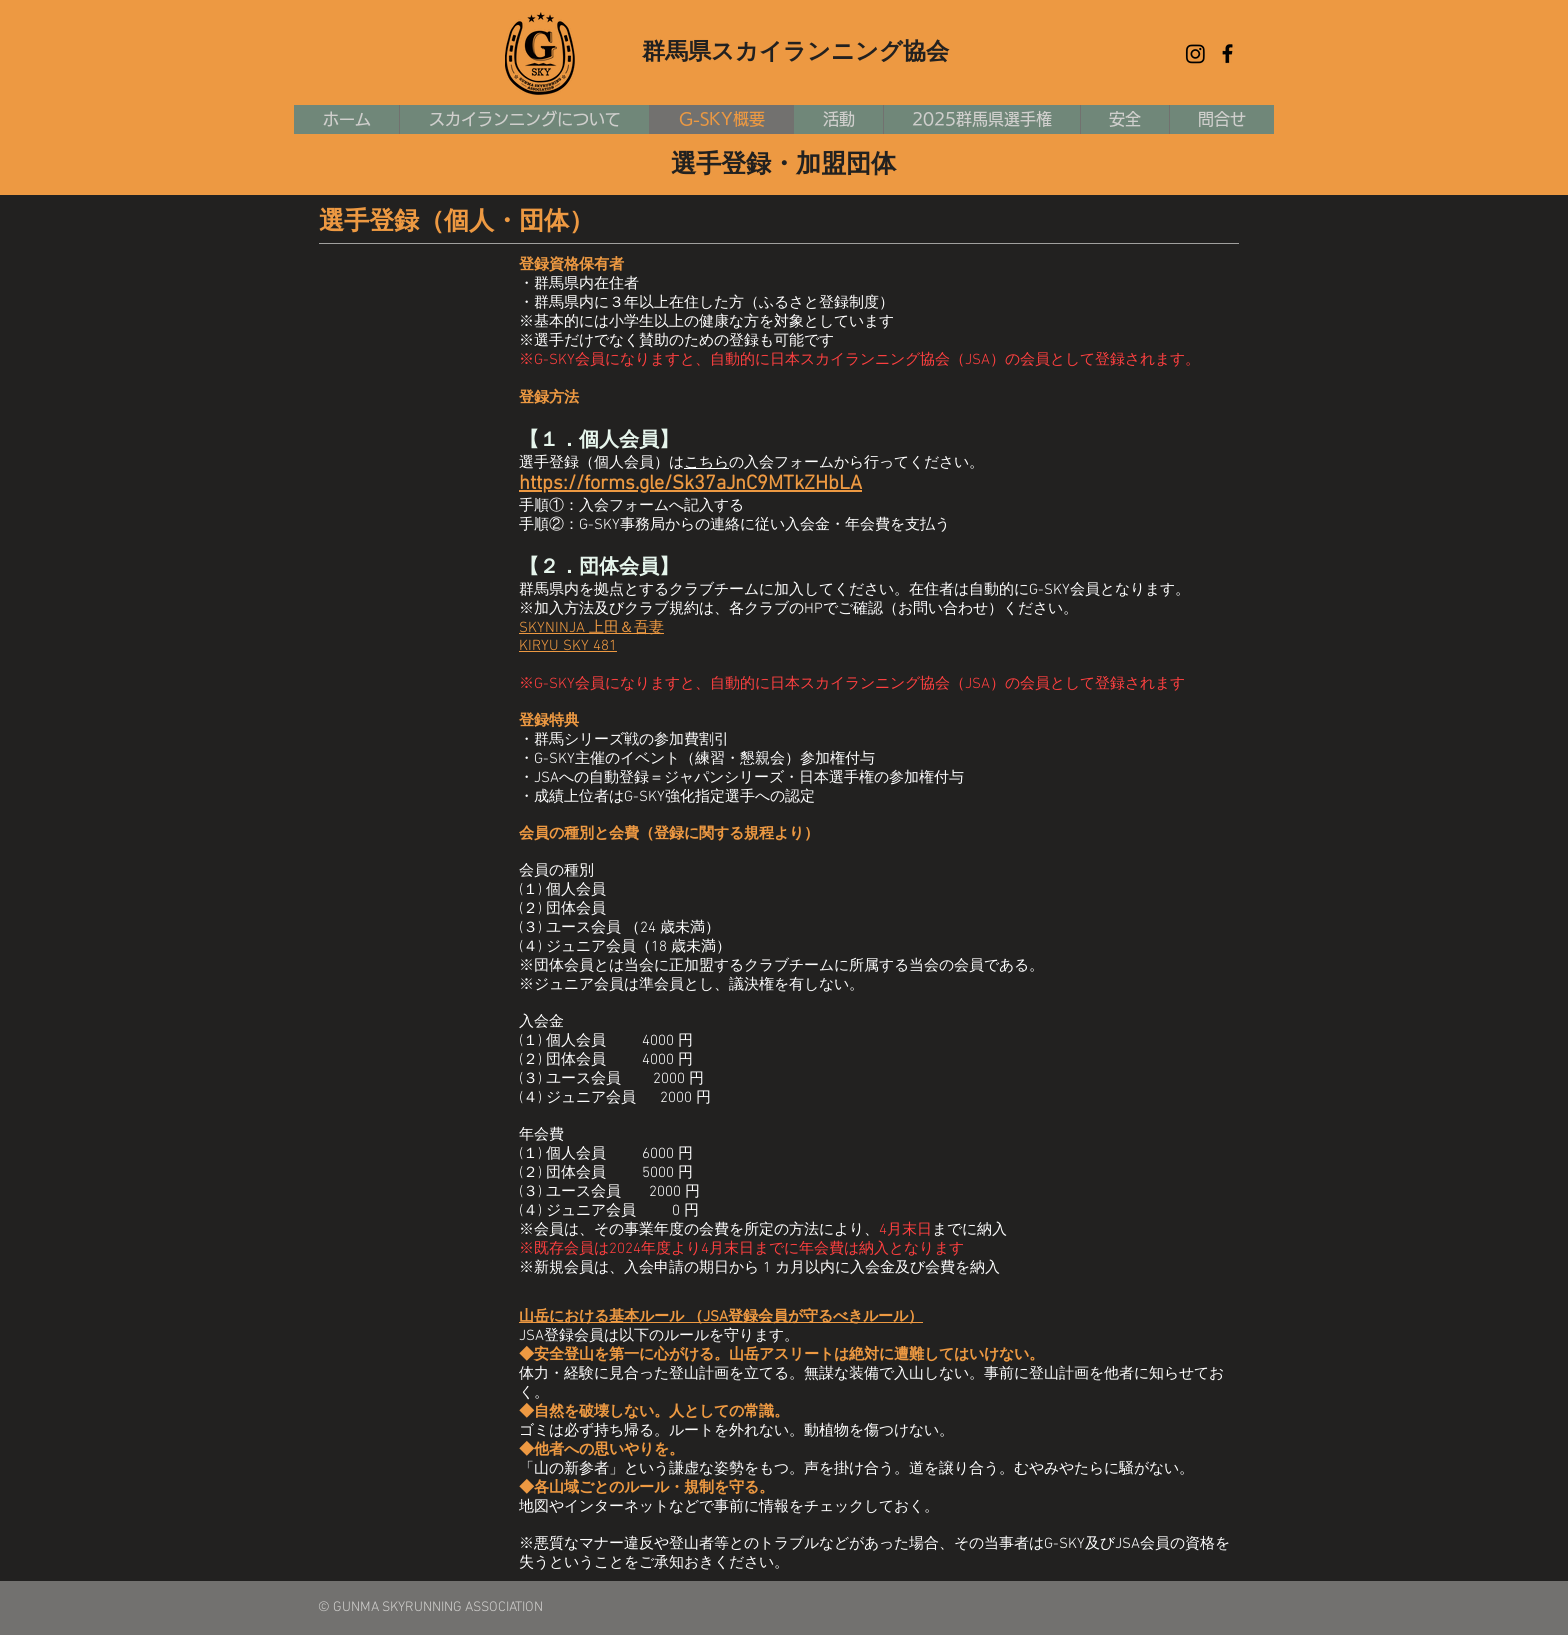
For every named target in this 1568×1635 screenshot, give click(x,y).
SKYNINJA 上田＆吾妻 (591, 628)
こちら (706, 463)
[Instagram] (1195, 53)
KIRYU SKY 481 (568, 646)
